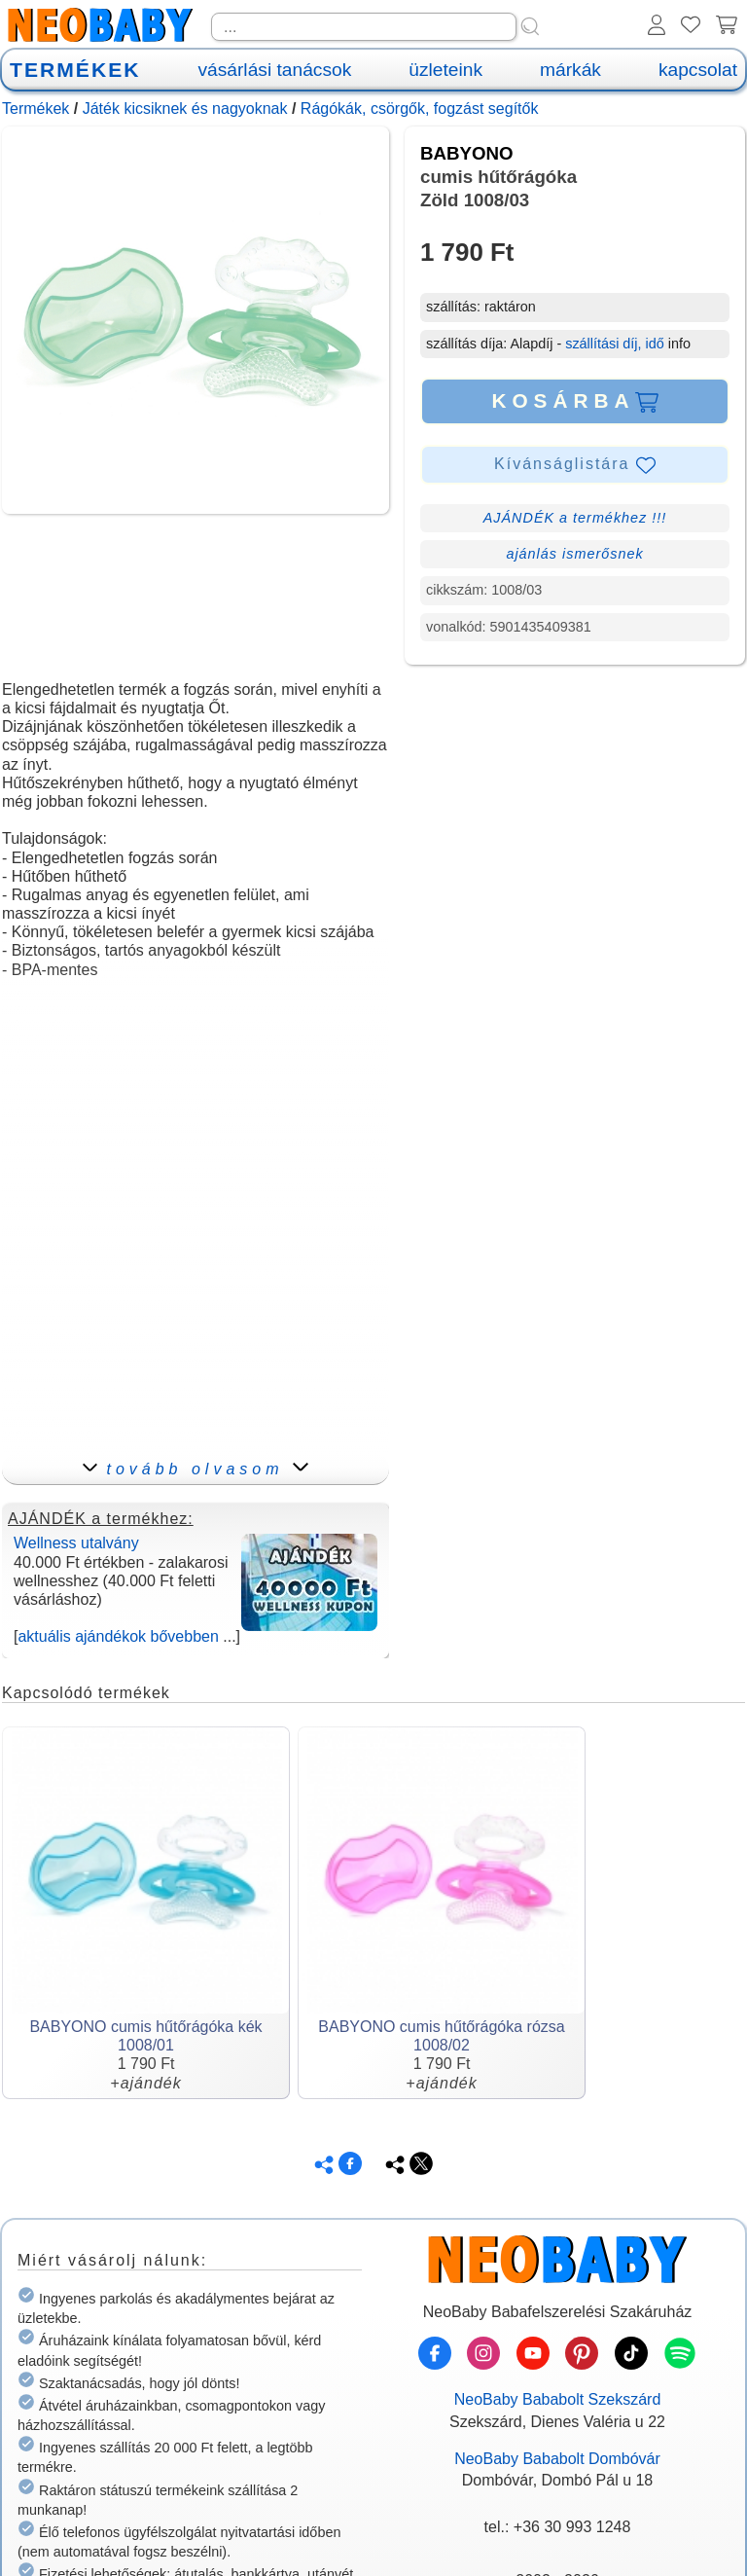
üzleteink (445, 69)
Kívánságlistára (575, 465)
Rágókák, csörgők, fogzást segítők (420, 108)
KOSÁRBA (574, 401)
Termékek (35, 108)
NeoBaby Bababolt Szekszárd (557, 2399)
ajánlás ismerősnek (574, 554)
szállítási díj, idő (614, 343)
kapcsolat (697, 69)
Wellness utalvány (76, 1543)
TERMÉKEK (75, 69)
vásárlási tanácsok (274, 69)
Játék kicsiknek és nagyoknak (185, 108)
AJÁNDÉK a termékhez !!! (575, 518)
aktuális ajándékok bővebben (118, 1636)
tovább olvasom (195, 1469)
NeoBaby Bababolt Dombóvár (557, 2458)
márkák (570, 69)
